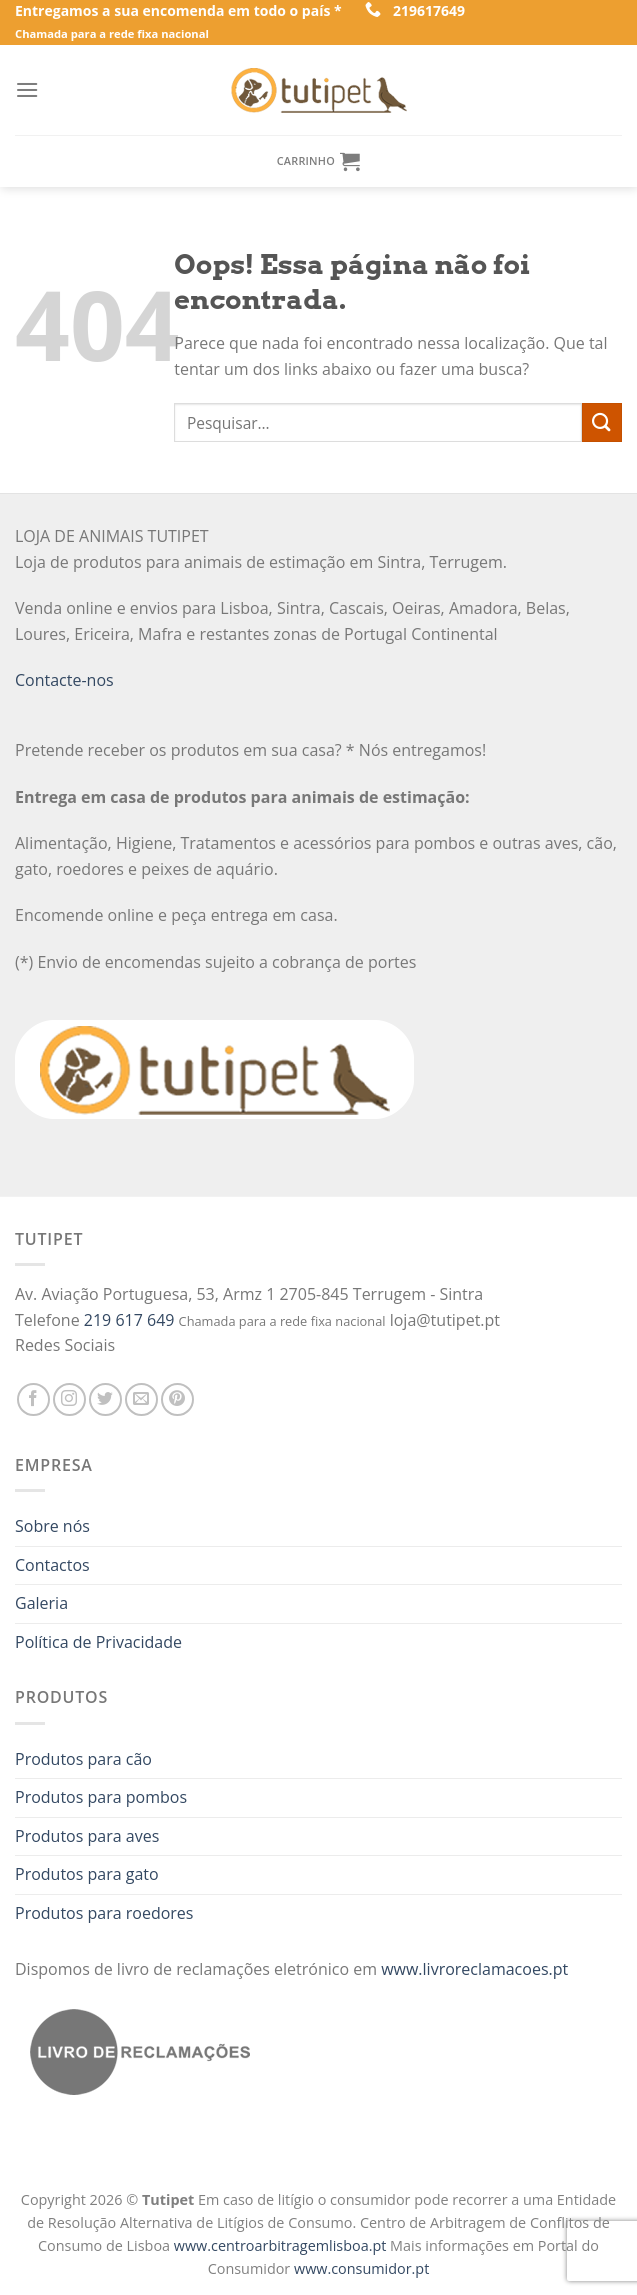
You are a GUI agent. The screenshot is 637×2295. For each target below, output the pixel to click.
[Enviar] (602, 422)
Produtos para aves (87, 1836)
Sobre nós (52, 1526)
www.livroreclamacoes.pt (474, 1969)
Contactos (52, 1565)
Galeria (41, 1603)
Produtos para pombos (101, 1797)
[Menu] (27, 89)
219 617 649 (129, 1320)
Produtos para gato (87, 1874)
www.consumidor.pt (361, 2268)
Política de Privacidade (98, 1642)
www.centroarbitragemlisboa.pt (282, 2245)
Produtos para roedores (104, 1913)
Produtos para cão (83, 1759)
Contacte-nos (64, 680)
